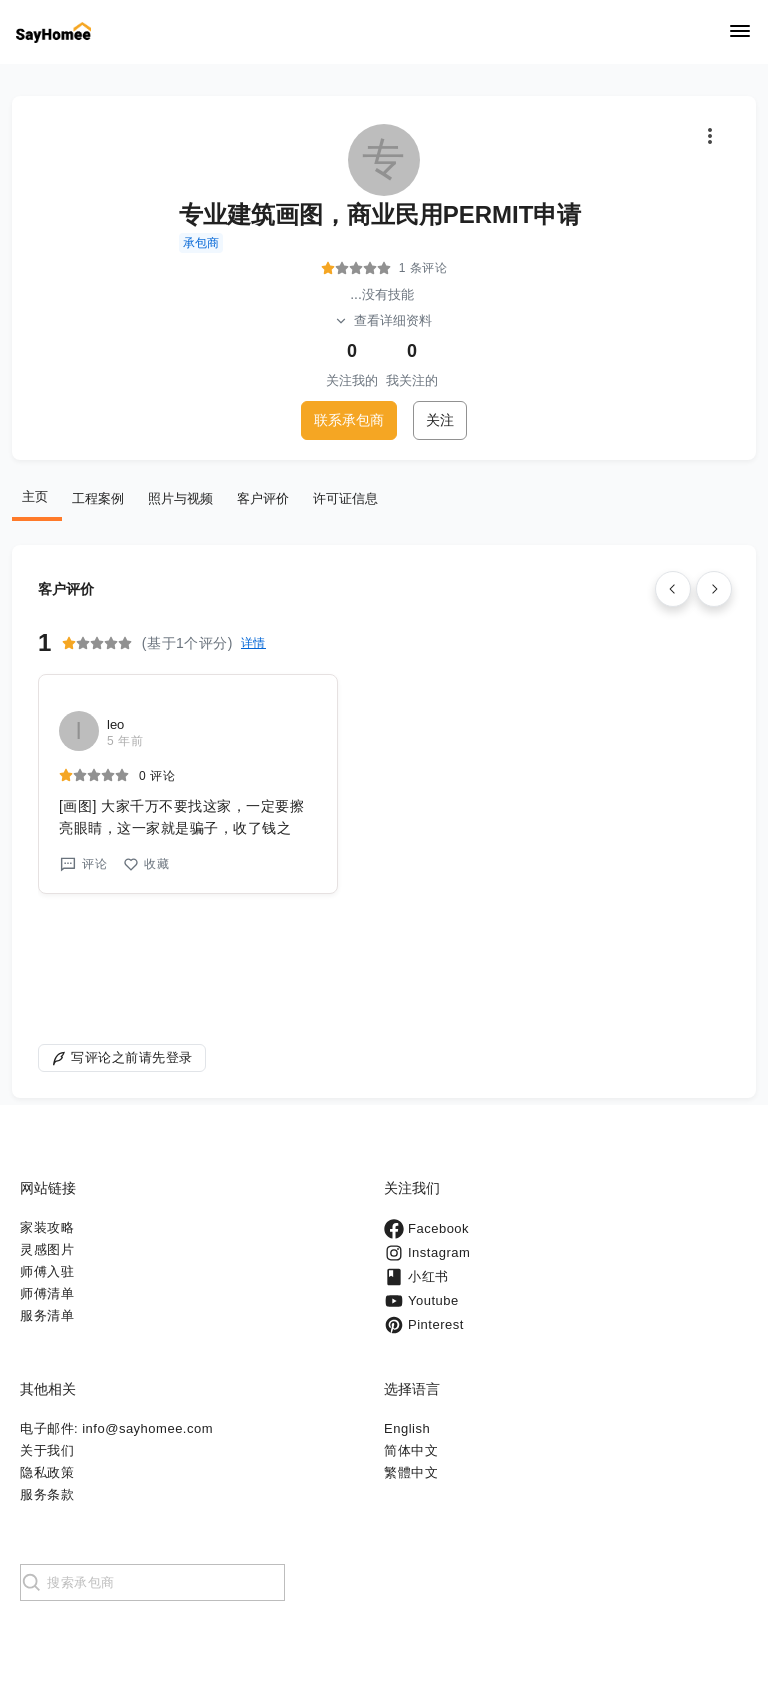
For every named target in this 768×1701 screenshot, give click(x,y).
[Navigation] (740, 32)
